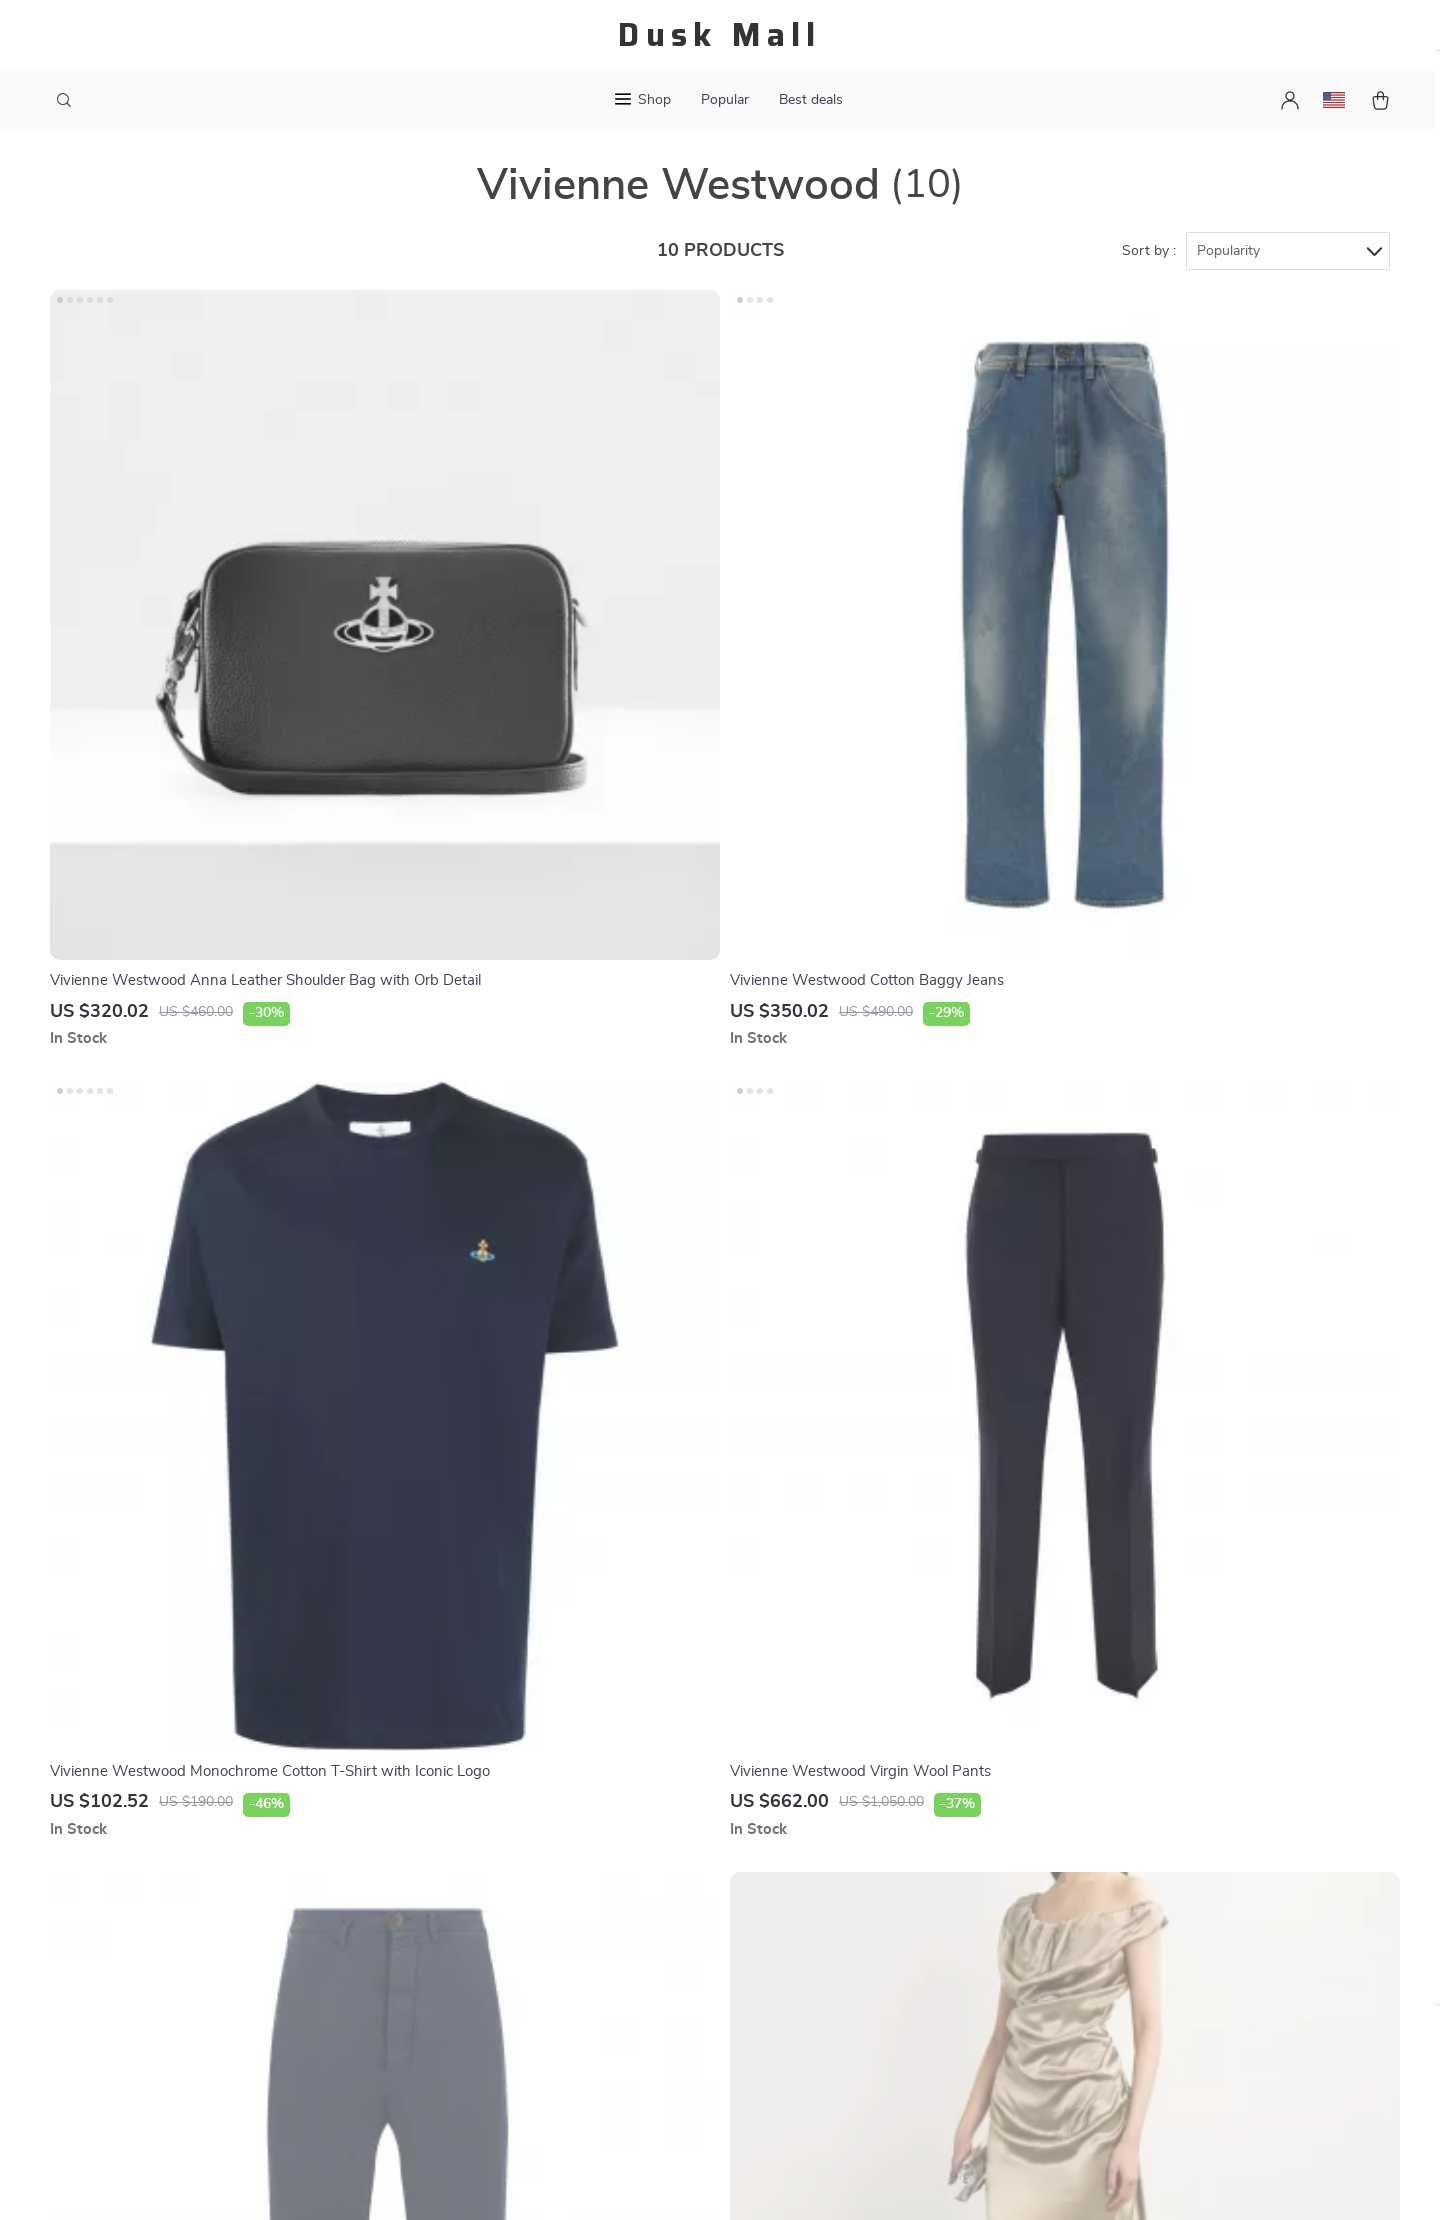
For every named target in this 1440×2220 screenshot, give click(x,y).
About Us (473, 1861)
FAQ (650, 1828)
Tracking (664, 1960)
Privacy (633, 2180)
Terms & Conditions (507, 1960)
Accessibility (701, 2180)
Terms (592, 2180)
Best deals (811, 100)
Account (859, 1927)
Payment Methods (697, 1861)
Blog (455, 1828)
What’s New (872, 1894)
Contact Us (478, 1894)
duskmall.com (1086, 1828)
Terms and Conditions (905, 1993)
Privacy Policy (488, 1927)
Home (850, 1828)
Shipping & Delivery (702, 1894)
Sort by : (1149, 272)
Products (861, 1861)
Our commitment (1098, 1964)
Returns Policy (685, 1927)
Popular (725, 100)
